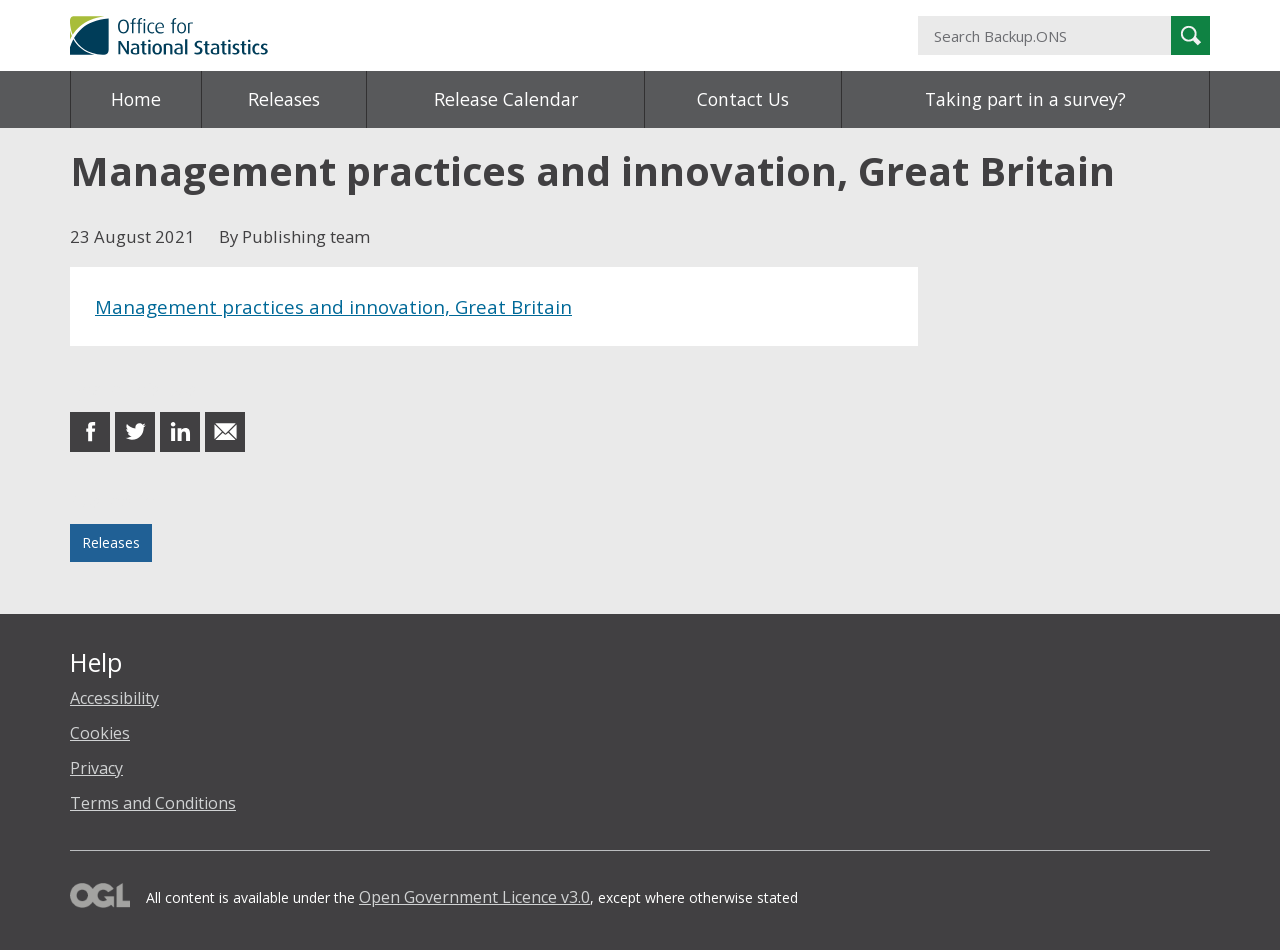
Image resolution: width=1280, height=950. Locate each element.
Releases (284, 99)
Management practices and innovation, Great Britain (333, 306)
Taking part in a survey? (1025, 99)
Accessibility (114, 698)
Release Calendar (506, 99)
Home (136, 99)
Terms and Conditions (153, 803)
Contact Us (743, 99)
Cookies (100, 733)
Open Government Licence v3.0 (474, 897)
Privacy (96, 768)
